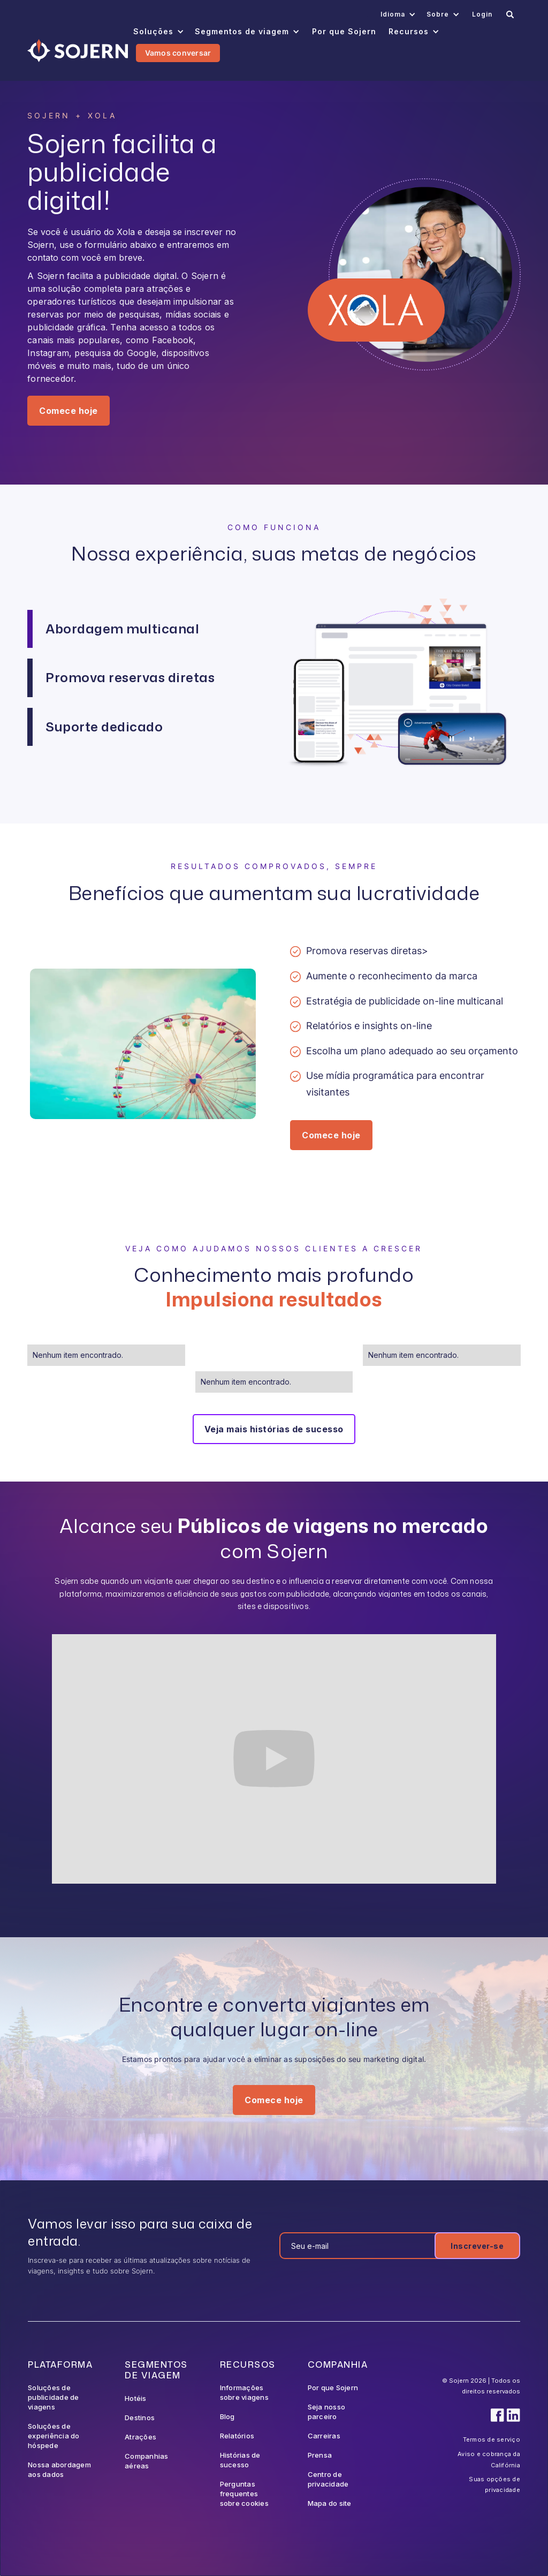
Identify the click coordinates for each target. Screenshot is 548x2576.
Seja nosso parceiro (327, 2412)
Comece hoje (68, 410)
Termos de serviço (491, 2439)
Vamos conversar (178, 52)
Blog (227, 2416)
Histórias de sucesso (240, 2460)
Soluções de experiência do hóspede (54, 2436)
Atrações (140, 2437)
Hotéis (136, 2398)
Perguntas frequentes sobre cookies (244, 2493)
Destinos (140, 2417)
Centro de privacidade (328, 2479)
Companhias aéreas (147, 2461)
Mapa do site (330, 2503)
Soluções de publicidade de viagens (53, 2397)
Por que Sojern (333, 2387)
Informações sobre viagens (244, 2392)
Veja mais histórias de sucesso (274, 1429)
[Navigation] (77, 50)
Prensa (320, 2455)
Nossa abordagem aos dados (59, 2469)
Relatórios (237, 2435)
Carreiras (324, 2435)
